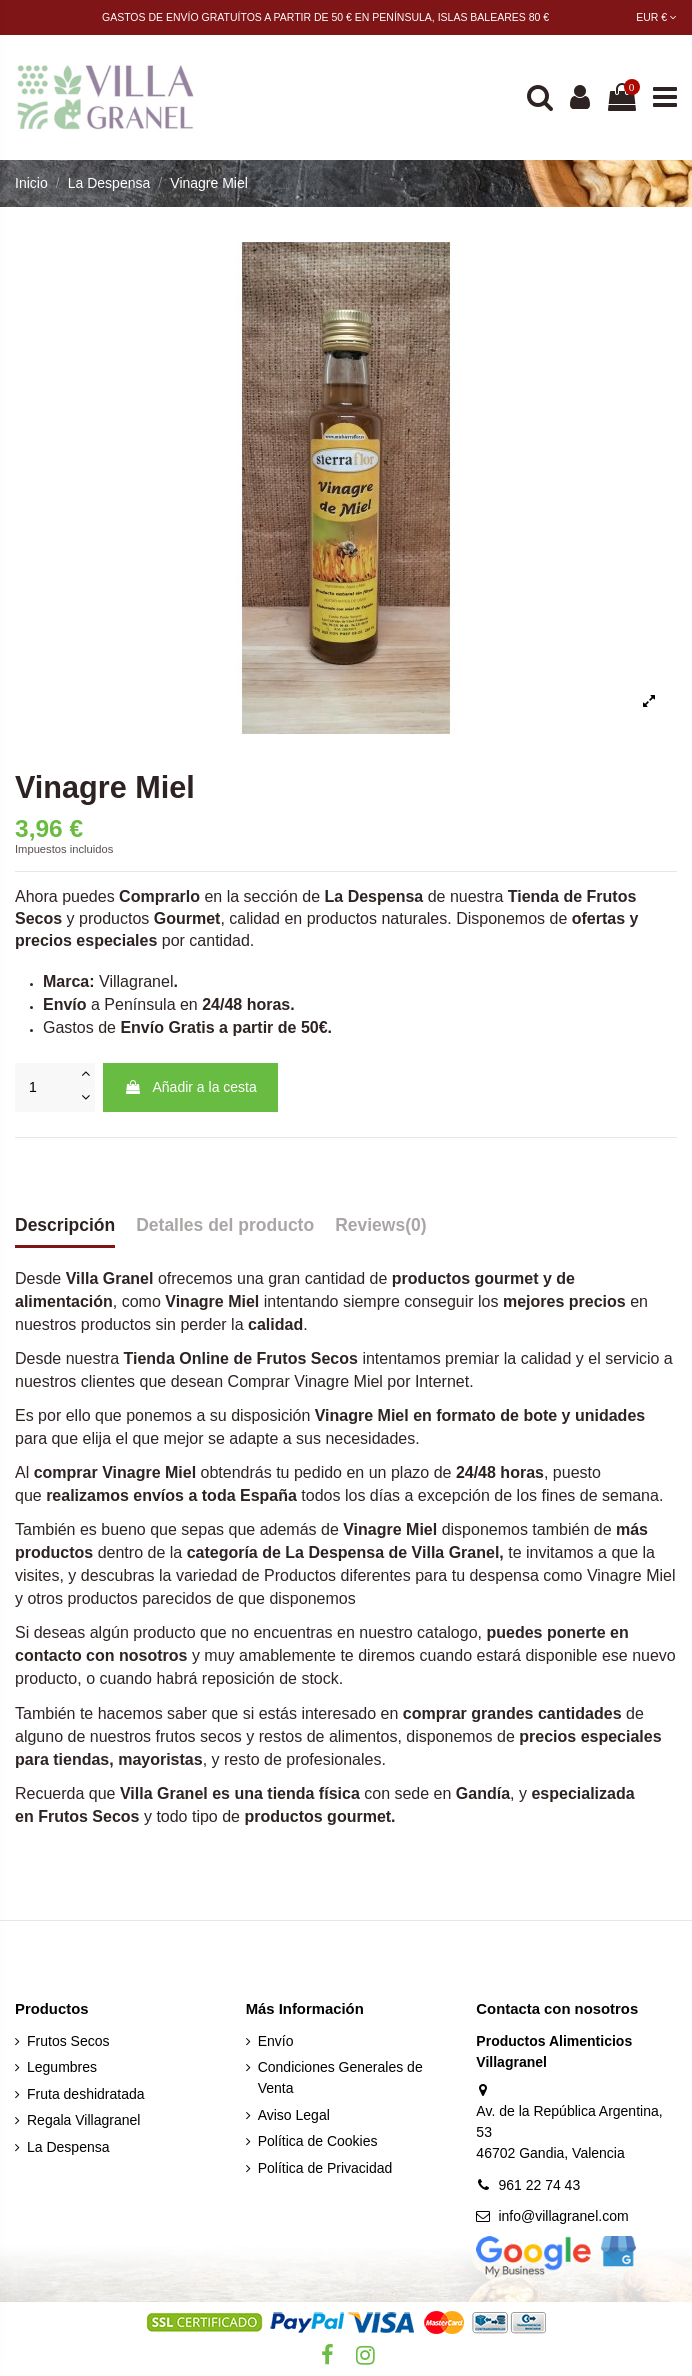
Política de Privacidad (325, 2168)
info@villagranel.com (563, 2216)
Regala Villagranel (83, 2120)
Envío (276, 2041)
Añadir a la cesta (190, 1087)
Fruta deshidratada (86, 2094)
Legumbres (62, 2067)
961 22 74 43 (539, 2185)
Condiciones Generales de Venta (340, 2077)
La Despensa (68, 2147)
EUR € (656, 17)
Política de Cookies (318, 2141)
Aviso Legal (294, 2115)
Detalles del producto (225, 1225)
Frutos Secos (88, 1816)
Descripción (65, 1225)
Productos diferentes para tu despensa (403, 1575)
